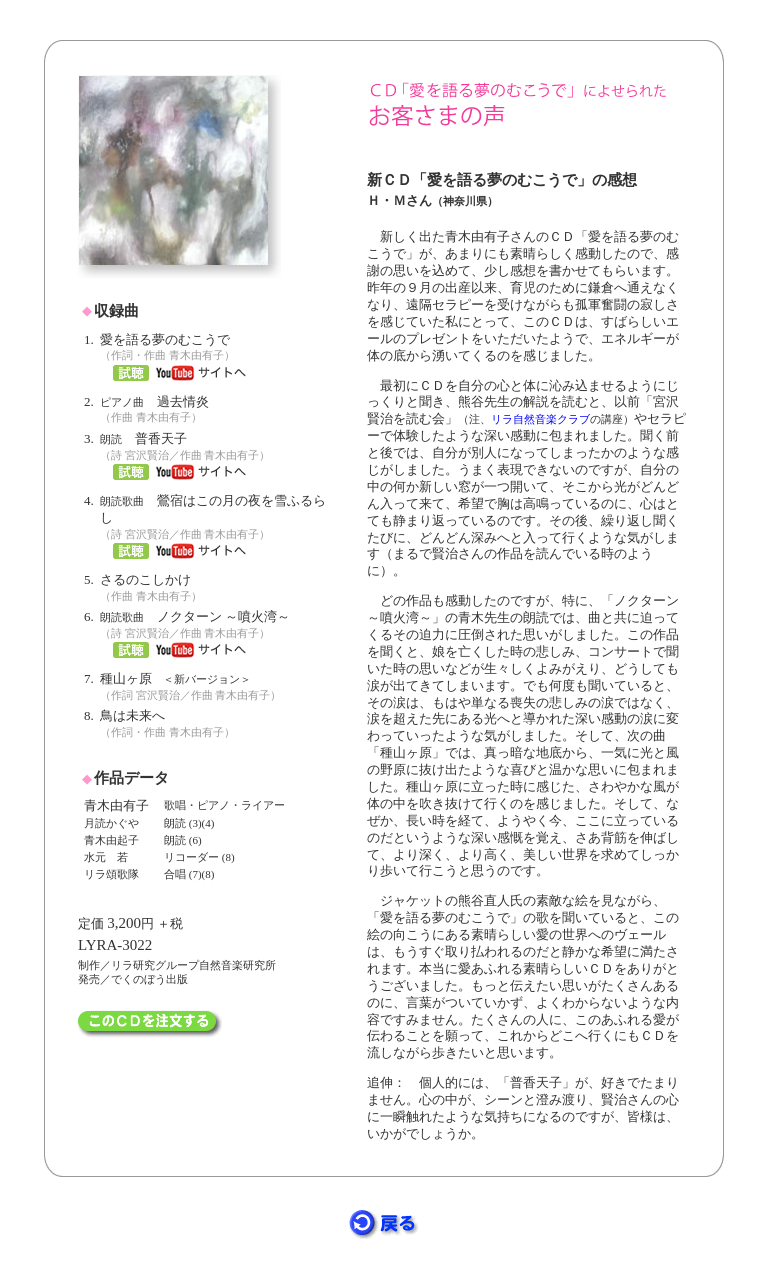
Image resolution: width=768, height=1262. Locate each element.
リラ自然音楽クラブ (540, 419)
